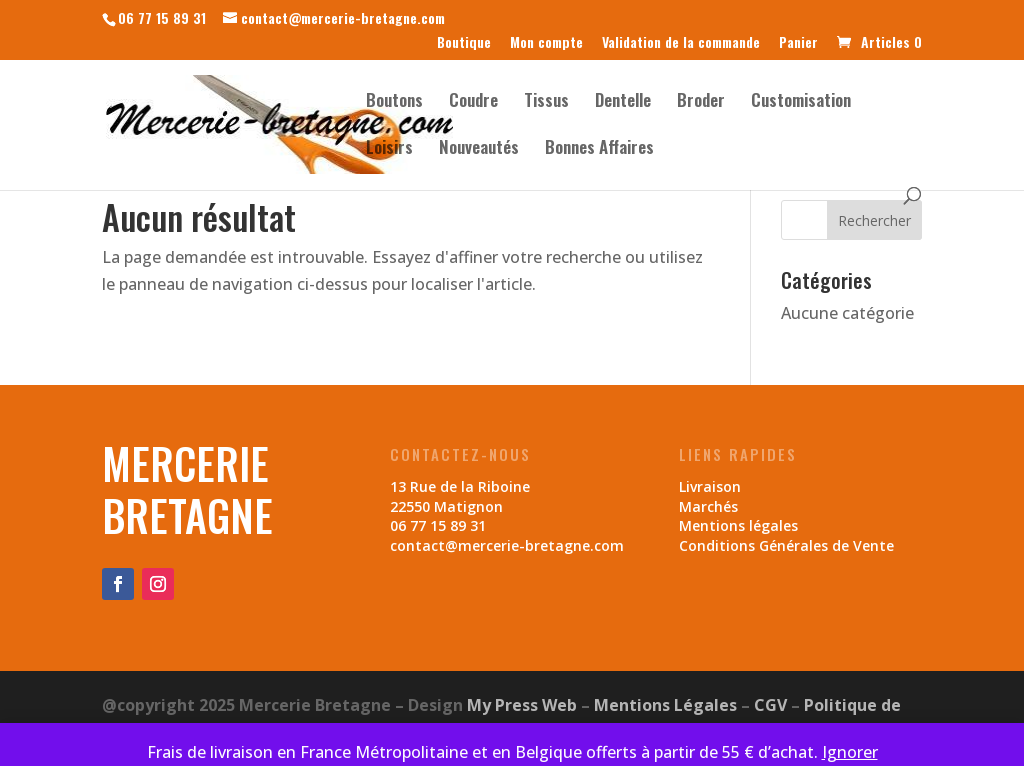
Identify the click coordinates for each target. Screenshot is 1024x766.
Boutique (464, 43)
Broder (701, 102)
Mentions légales (738, 525)
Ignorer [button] (850, 752)
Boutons (394, 102)
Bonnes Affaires (599, 149)
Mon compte (546, 43)
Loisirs (389, 149)
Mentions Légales (665, 705)
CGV (770, 705)
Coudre (473, 102)
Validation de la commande (681, 43)
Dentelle (623, 102)
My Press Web (522, 705)
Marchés (708, 506)
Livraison (710, 486)
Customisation (801, 102)
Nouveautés (479, 149)
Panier (798, 43)
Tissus (546, 102)
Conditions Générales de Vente (786, 545)
